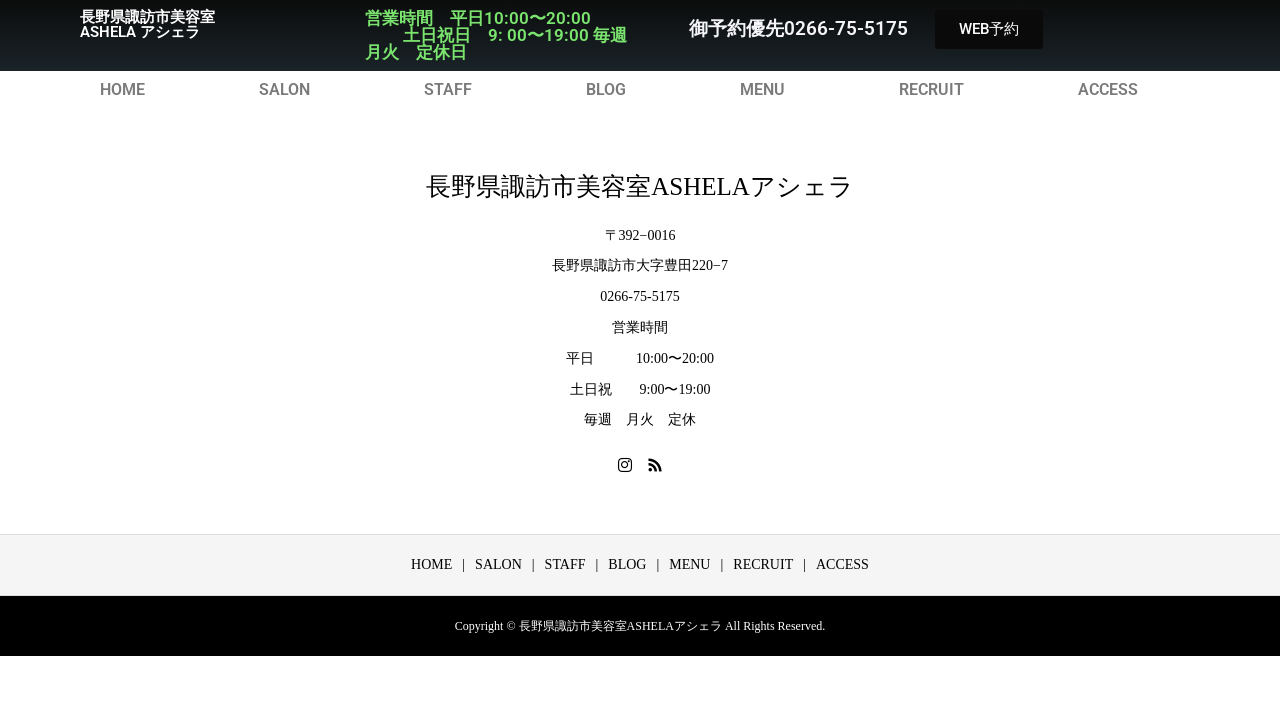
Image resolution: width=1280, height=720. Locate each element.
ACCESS (1108, 90)
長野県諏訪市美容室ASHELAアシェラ (640, 186)
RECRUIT (931, 90)
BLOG (606, 90)
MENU (762, 90)
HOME (122, 90)
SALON (284, 90)
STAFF (448, 90)
